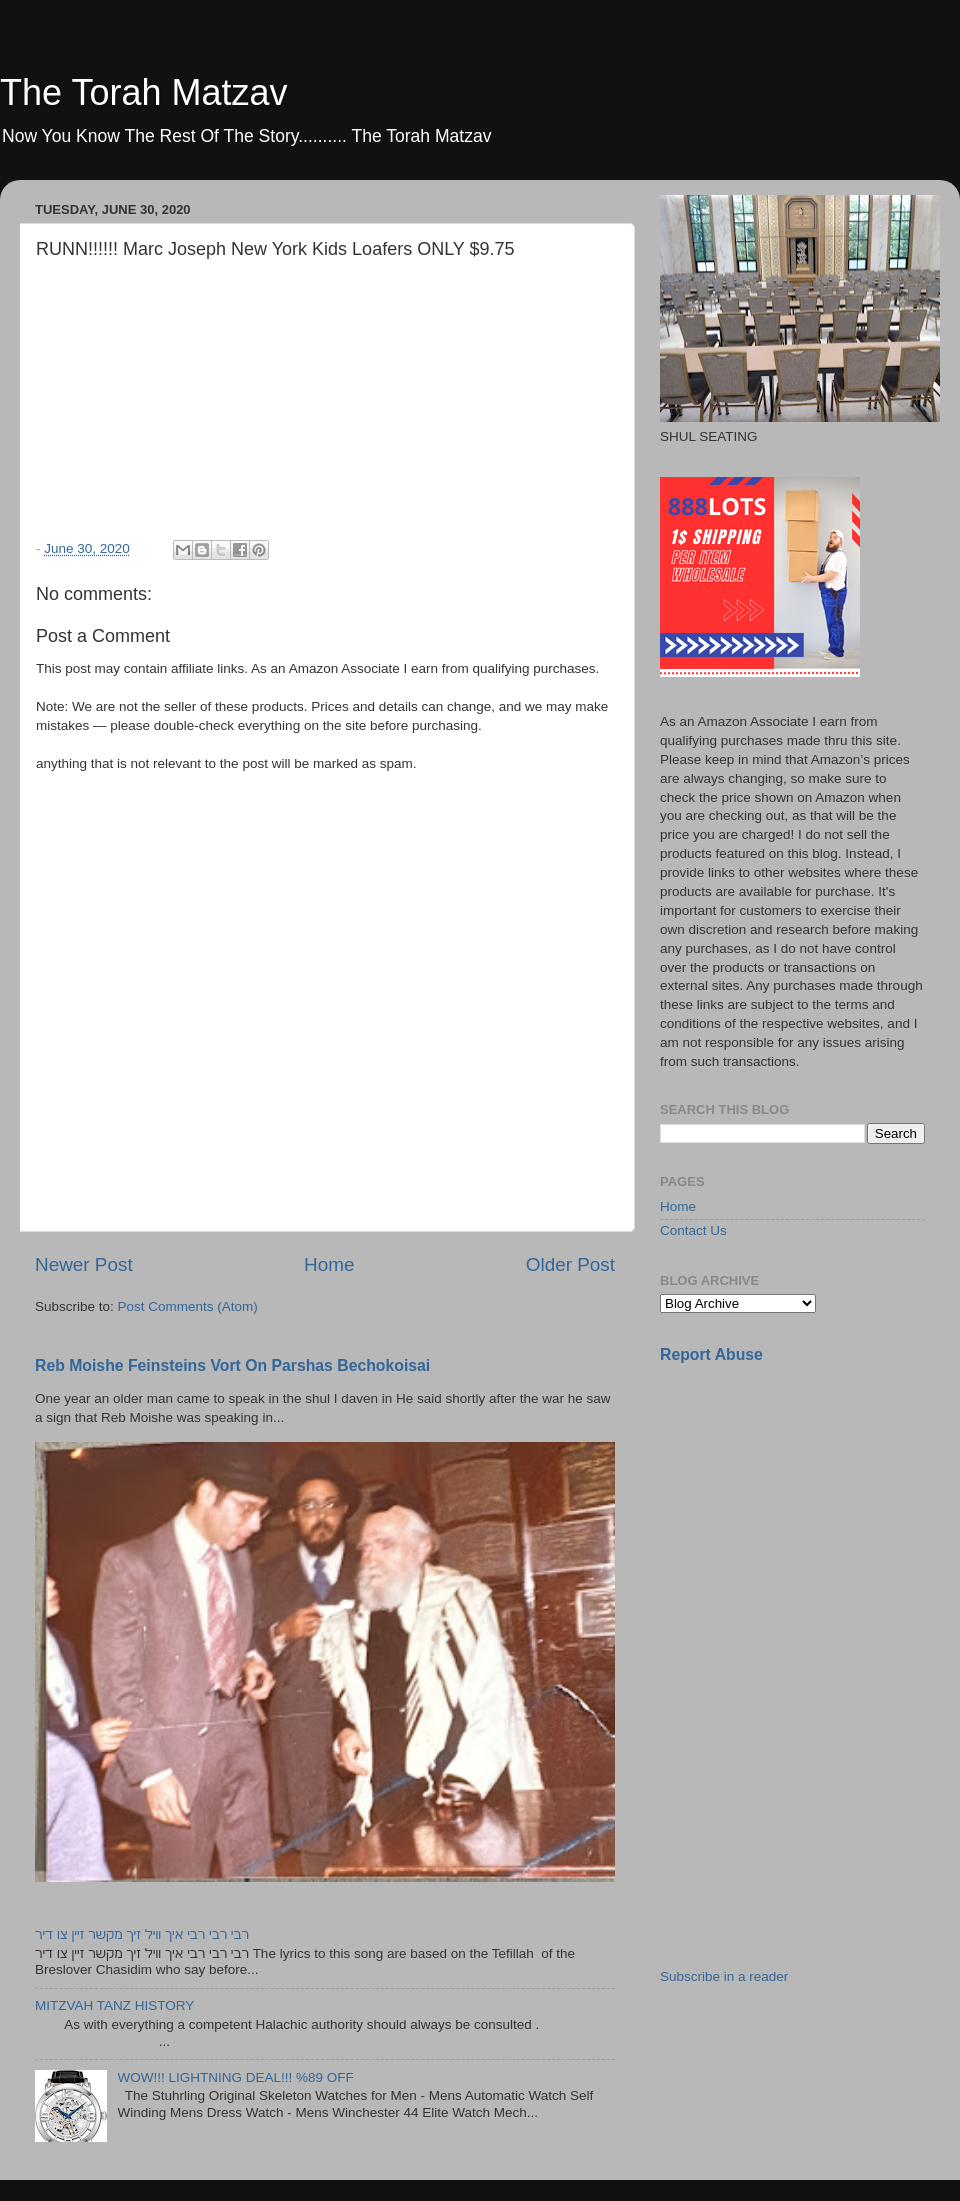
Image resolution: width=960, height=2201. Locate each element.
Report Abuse (711, 1354)
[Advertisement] (810, 1521)
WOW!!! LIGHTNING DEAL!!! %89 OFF (235, 2077)
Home (329, 1264)
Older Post (570, 1264)
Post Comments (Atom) (188, 1306)
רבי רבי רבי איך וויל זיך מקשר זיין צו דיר (142, 1934)
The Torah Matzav (143, 92)
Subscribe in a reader (724, 1976)
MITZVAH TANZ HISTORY (114, 2005)
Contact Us (693, 1230)
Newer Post (84, 1264)
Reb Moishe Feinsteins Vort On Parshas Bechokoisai (232, 1365)
